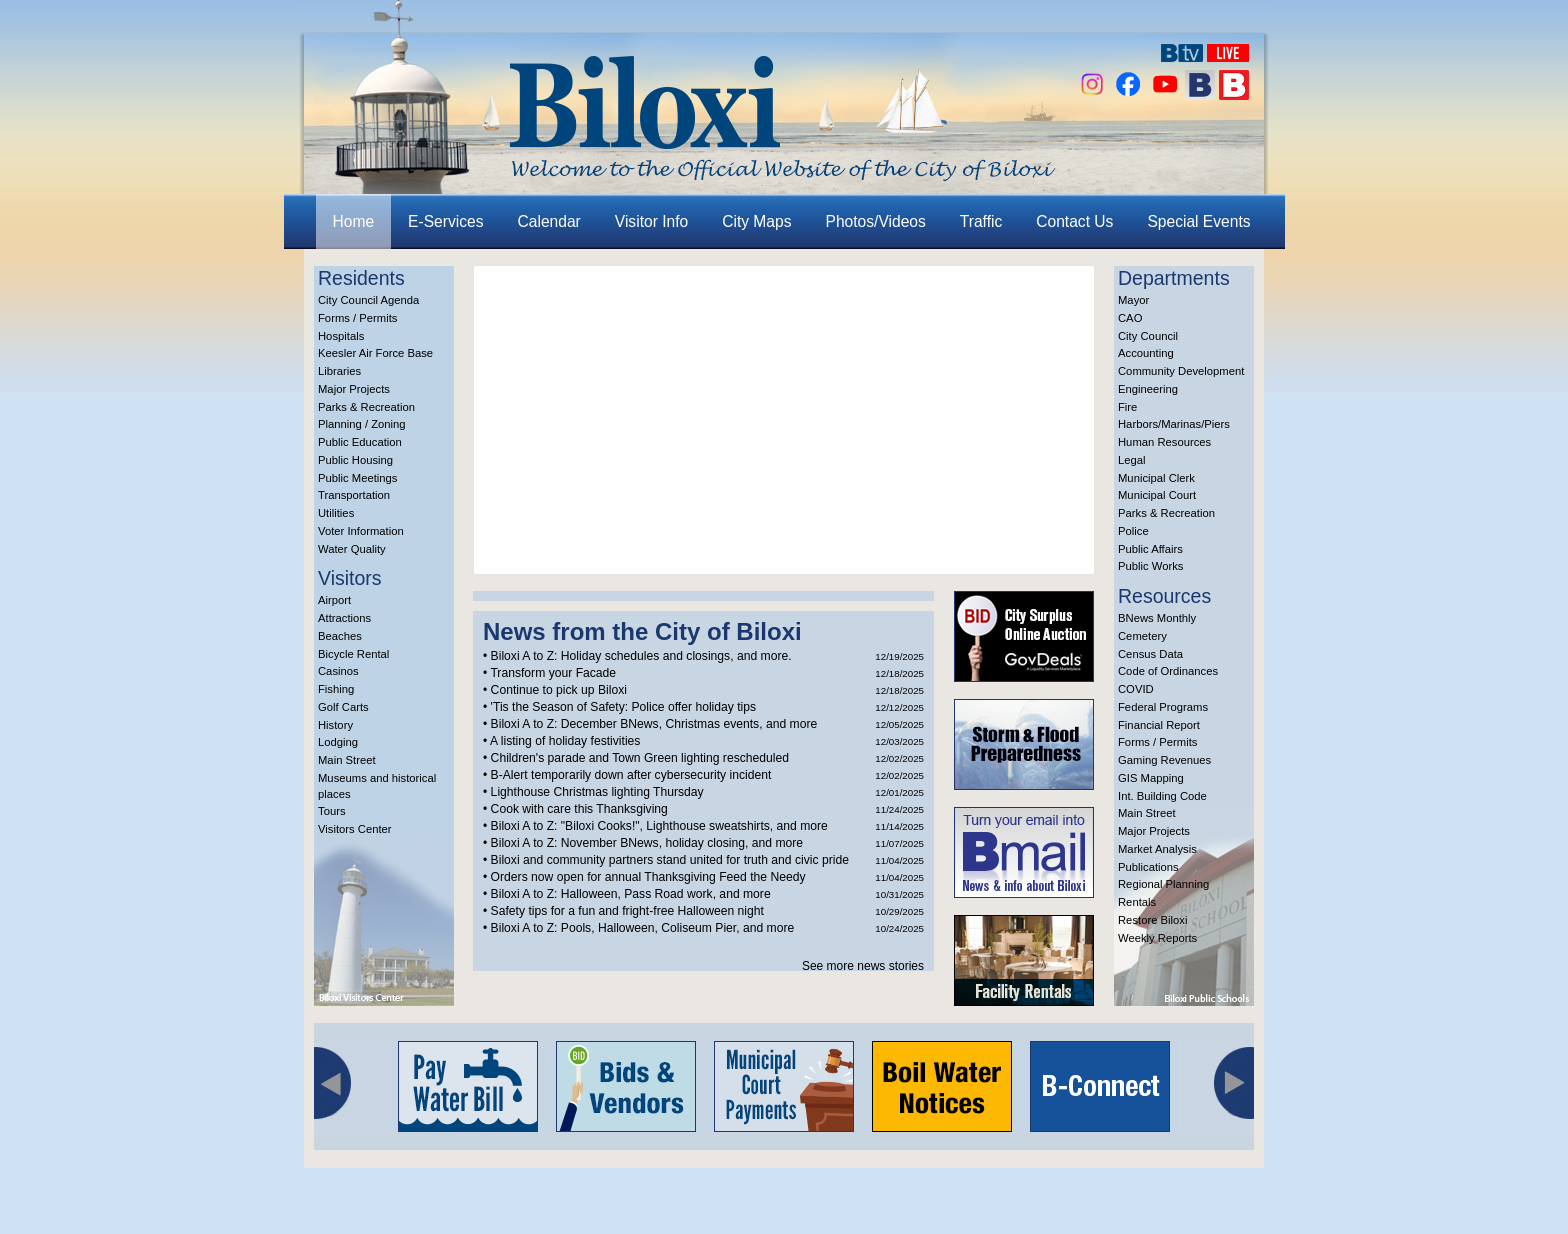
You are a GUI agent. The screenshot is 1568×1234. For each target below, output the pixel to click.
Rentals (1137, 902)
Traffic (981, 221)
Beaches (340, 636)
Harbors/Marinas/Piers (1174, 424)
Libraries (339, 371)
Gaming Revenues (1164, 760)
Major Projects (354, 389)
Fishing (336, 689)
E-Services (445, 221)
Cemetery (1142, 636)
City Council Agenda (368, 300)
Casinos (338, 671)
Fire (1127, 407)
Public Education (360, 442)
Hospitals (341, 336)
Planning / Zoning (362, 424)
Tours (332, 811)
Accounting (1146, 353)
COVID (1136, 689)
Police (1133, 531)
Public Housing (355, 460)
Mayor (1133, 300)
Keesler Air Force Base (375, 353)
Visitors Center (355, 829)
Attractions (344, 618)
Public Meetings (357, 478)
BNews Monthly (1157, 618)
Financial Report (1159, 725)
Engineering (1148, 389)
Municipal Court (1157, 495)
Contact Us (1074, 221)
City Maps (756, 221)
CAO (1130, 318)
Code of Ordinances (1168, 671)
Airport (334, 600)
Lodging (338, 742)
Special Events (1198, 221)
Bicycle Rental (353, 654)
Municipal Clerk (1156, 478)
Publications (1148, 867)
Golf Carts (343, 707)
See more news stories (863, 966)
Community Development (1181, 371)
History (335, 725)
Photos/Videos (876, 221)
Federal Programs (1163, 707)
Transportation (354, 495)
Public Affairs (1150, 549)
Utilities (336, 513)
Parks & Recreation (366, 407)
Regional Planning (1163, 884)
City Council (1148, 336)
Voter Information (361, 531)
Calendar (549, 221)
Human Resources (1164, 442)
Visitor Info (651, 221)
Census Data (1150, 654)
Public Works (1150, 566)
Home (354, 221)
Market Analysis (1157, 849)
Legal (1132, 460)
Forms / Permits (357, 318)
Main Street (347, 760)
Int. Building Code (1162, 796)
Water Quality (352, 549)
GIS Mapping (1151, 778)
